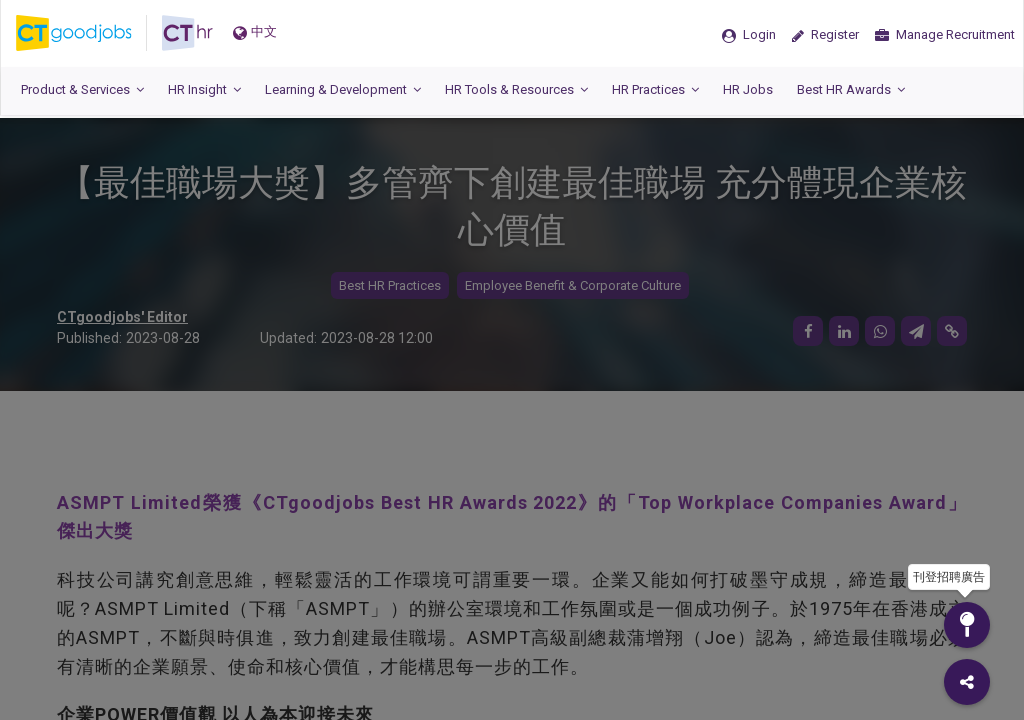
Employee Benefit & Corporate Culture (573, 285)
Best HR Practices (390, 285)
